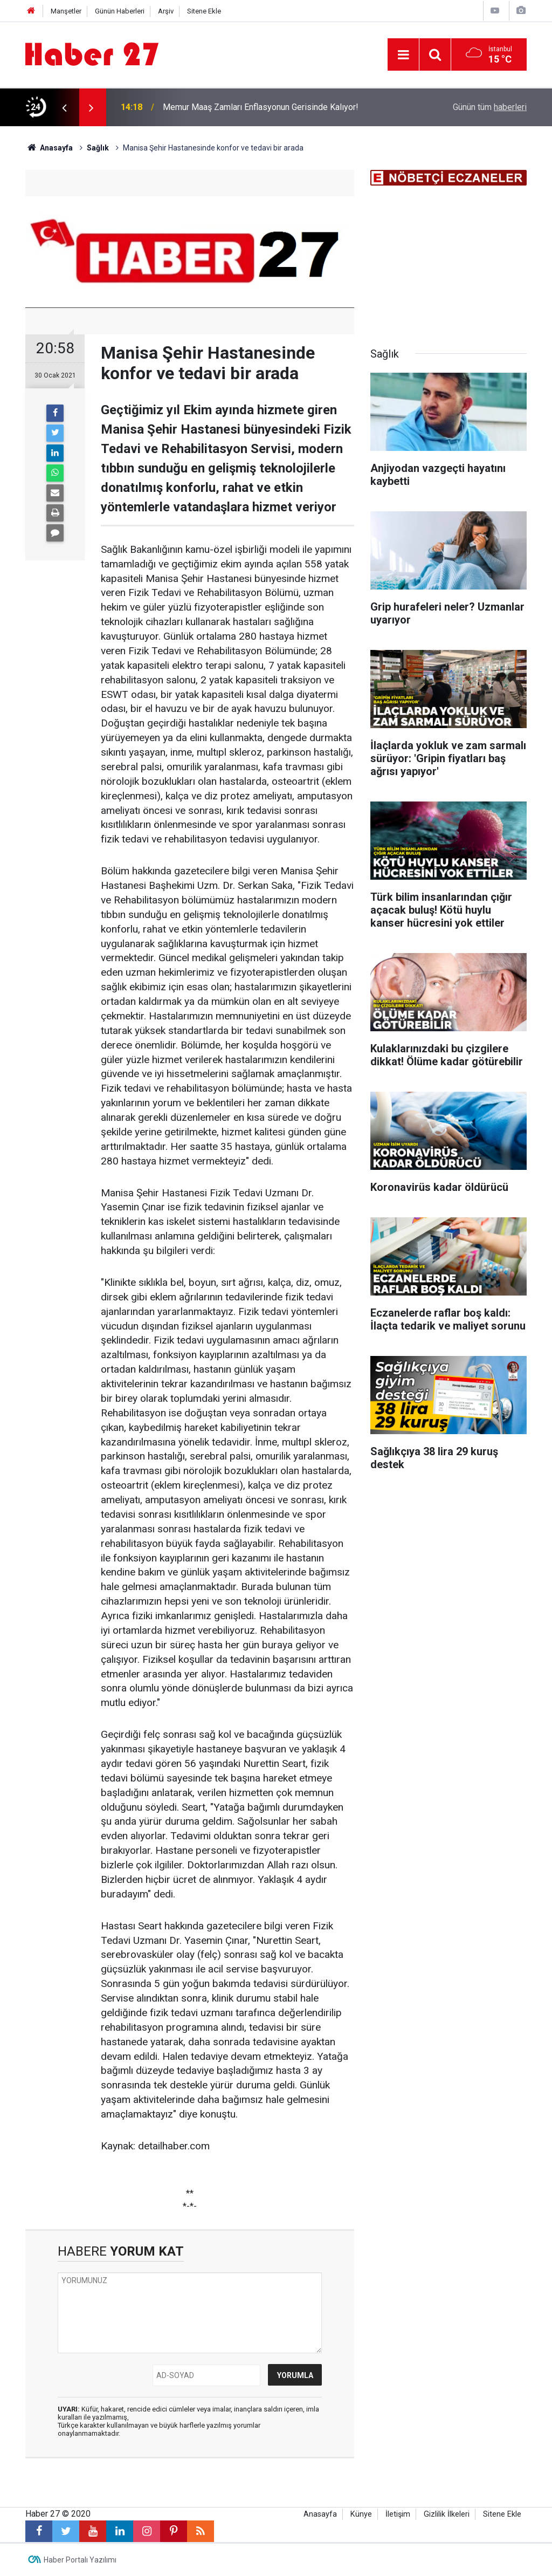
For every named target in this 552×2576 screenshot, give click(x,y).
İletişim (397, 2514)
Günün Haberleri (119, 11)
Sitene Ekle (204, 11)
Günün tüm (490, 107)
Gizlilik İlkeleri (447, 2514)
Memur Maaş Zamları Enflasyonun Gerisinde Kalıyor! (260, 107)
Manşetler (66, 11)
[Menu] (403, 55)
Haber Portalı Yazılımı (80, 2560)
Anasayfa (320, 2514)
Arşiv (166, 11)
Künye (361, 2514)
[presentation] (64, 107)
